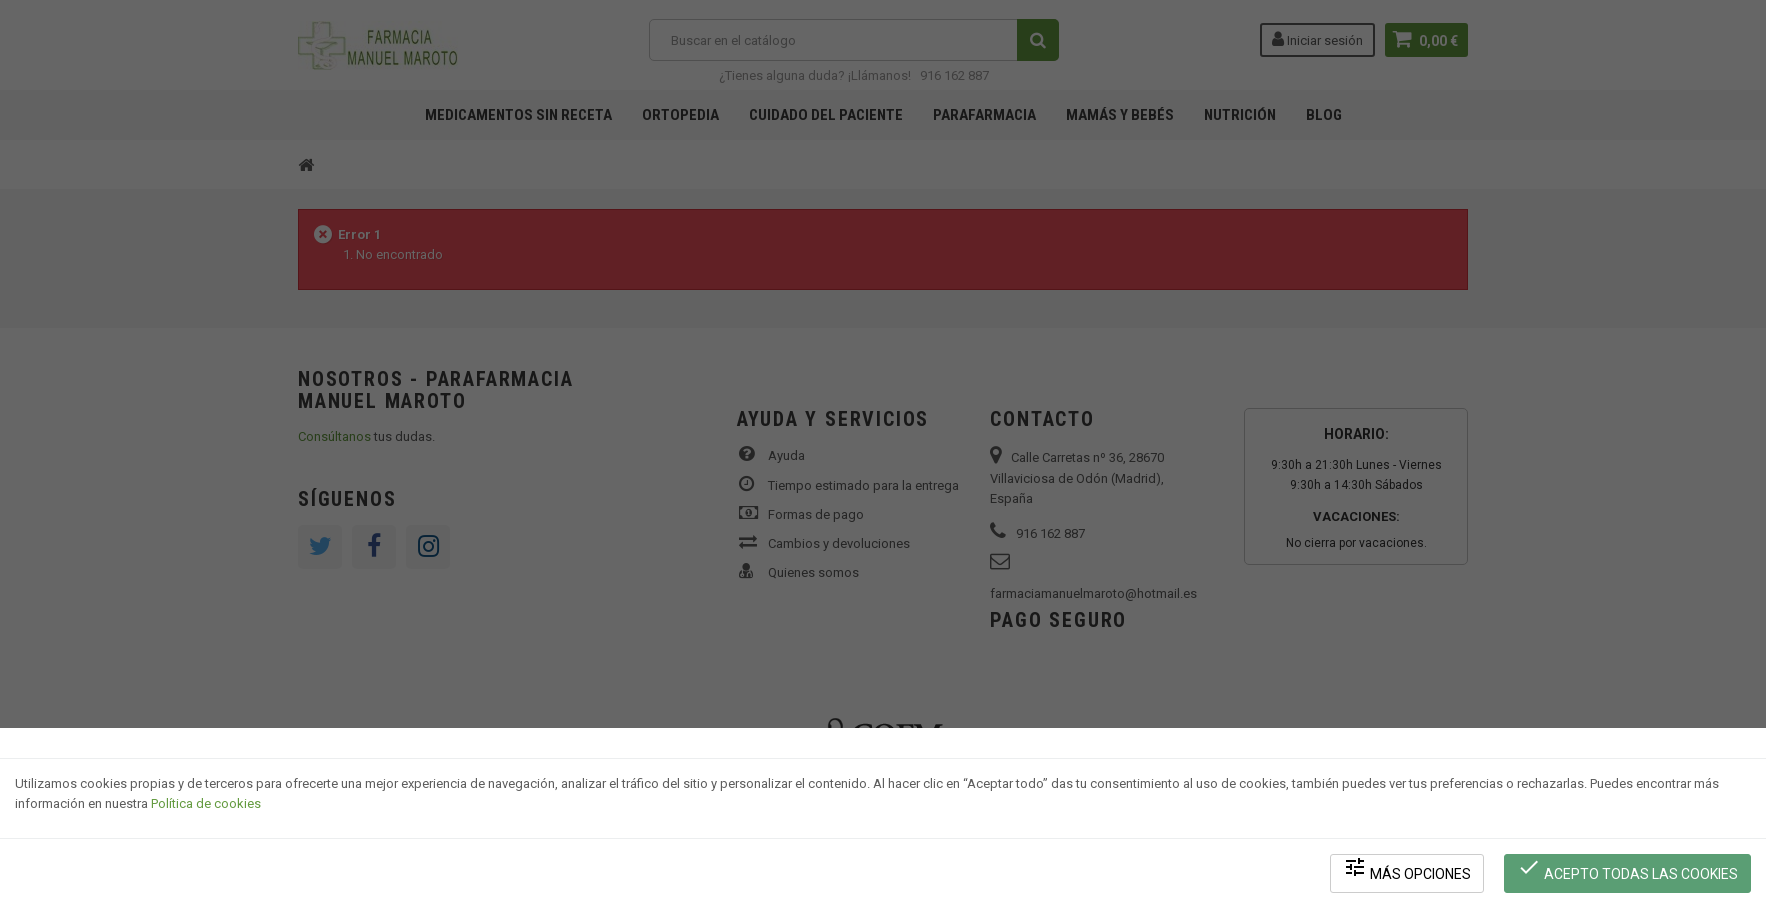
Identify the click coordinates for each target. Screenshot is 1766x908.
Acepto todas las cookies (1627, 868)
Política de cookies (206, 803)
